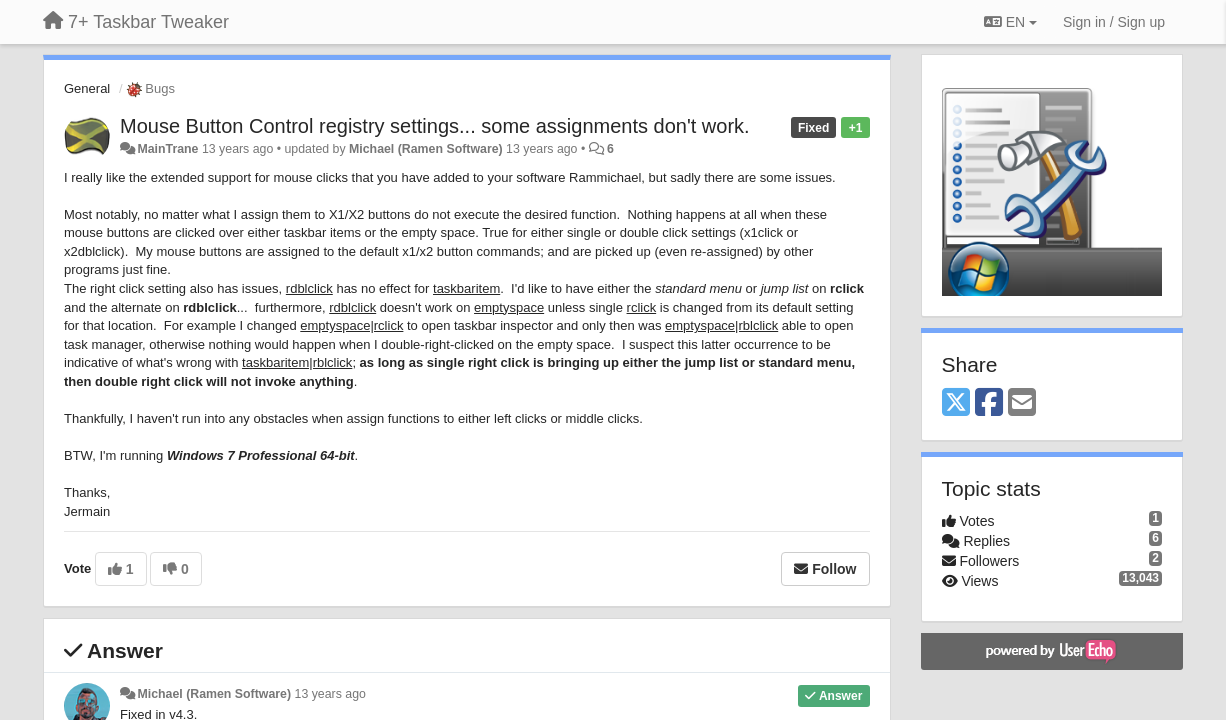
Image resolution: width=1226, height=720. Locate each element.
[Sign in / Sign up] (1114, 22)
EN (1010, 22)
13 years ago (330, 694)
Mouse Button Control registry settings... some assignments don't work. (435, 126)
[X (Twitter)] (956, 403)
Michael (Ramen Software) (426, 149)
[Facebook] (989, 403)
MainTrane (167, 149)
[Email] (1022, 403)
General (87, 88)
